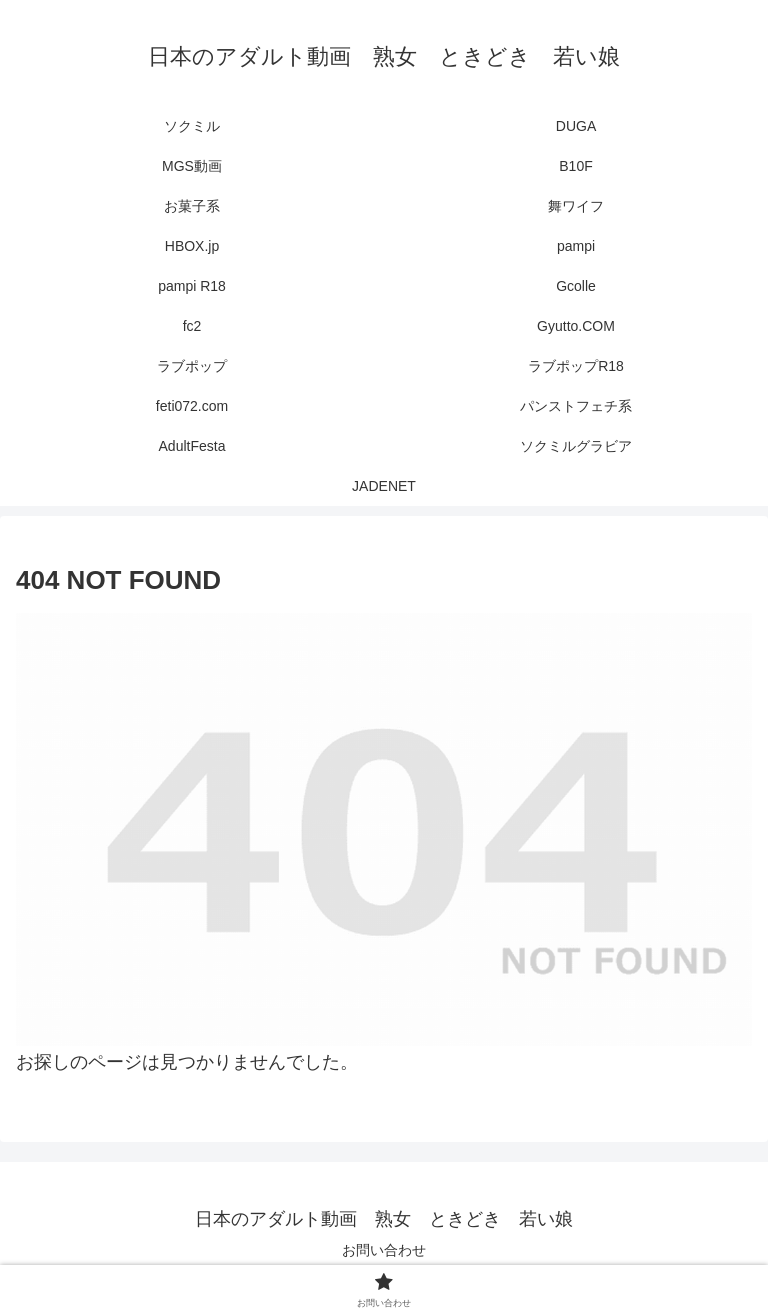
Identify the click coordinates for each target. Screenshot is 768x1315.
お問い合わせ (384, 1250)
